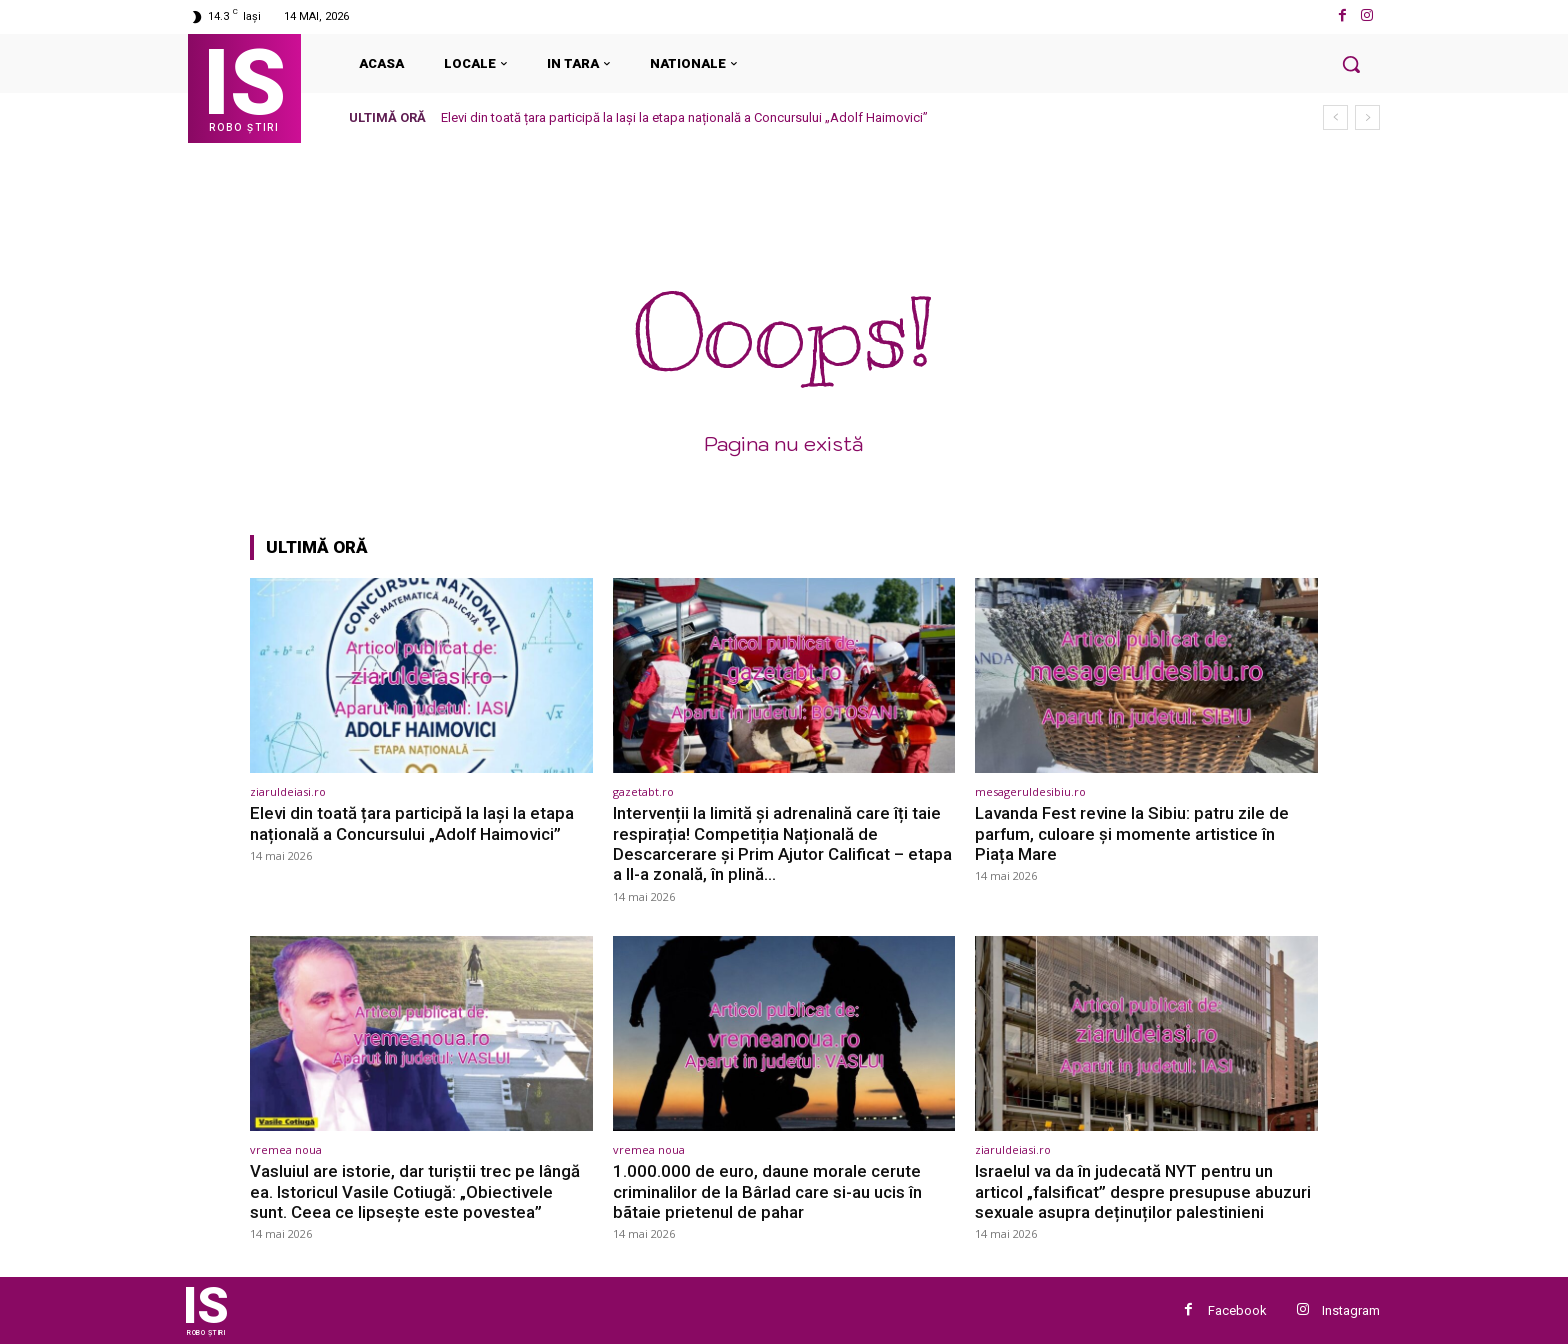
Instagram (1351, 1310)
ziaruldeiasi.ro (288, 791)
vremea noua (286, 1149)
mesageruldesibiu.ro (1030, 791)
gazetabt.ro (643, 791)
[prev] (1335, 117)
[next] (1367, 117)
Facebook (1237, 1310)
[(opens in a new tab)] (421, 675)
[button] (1351, 64)
